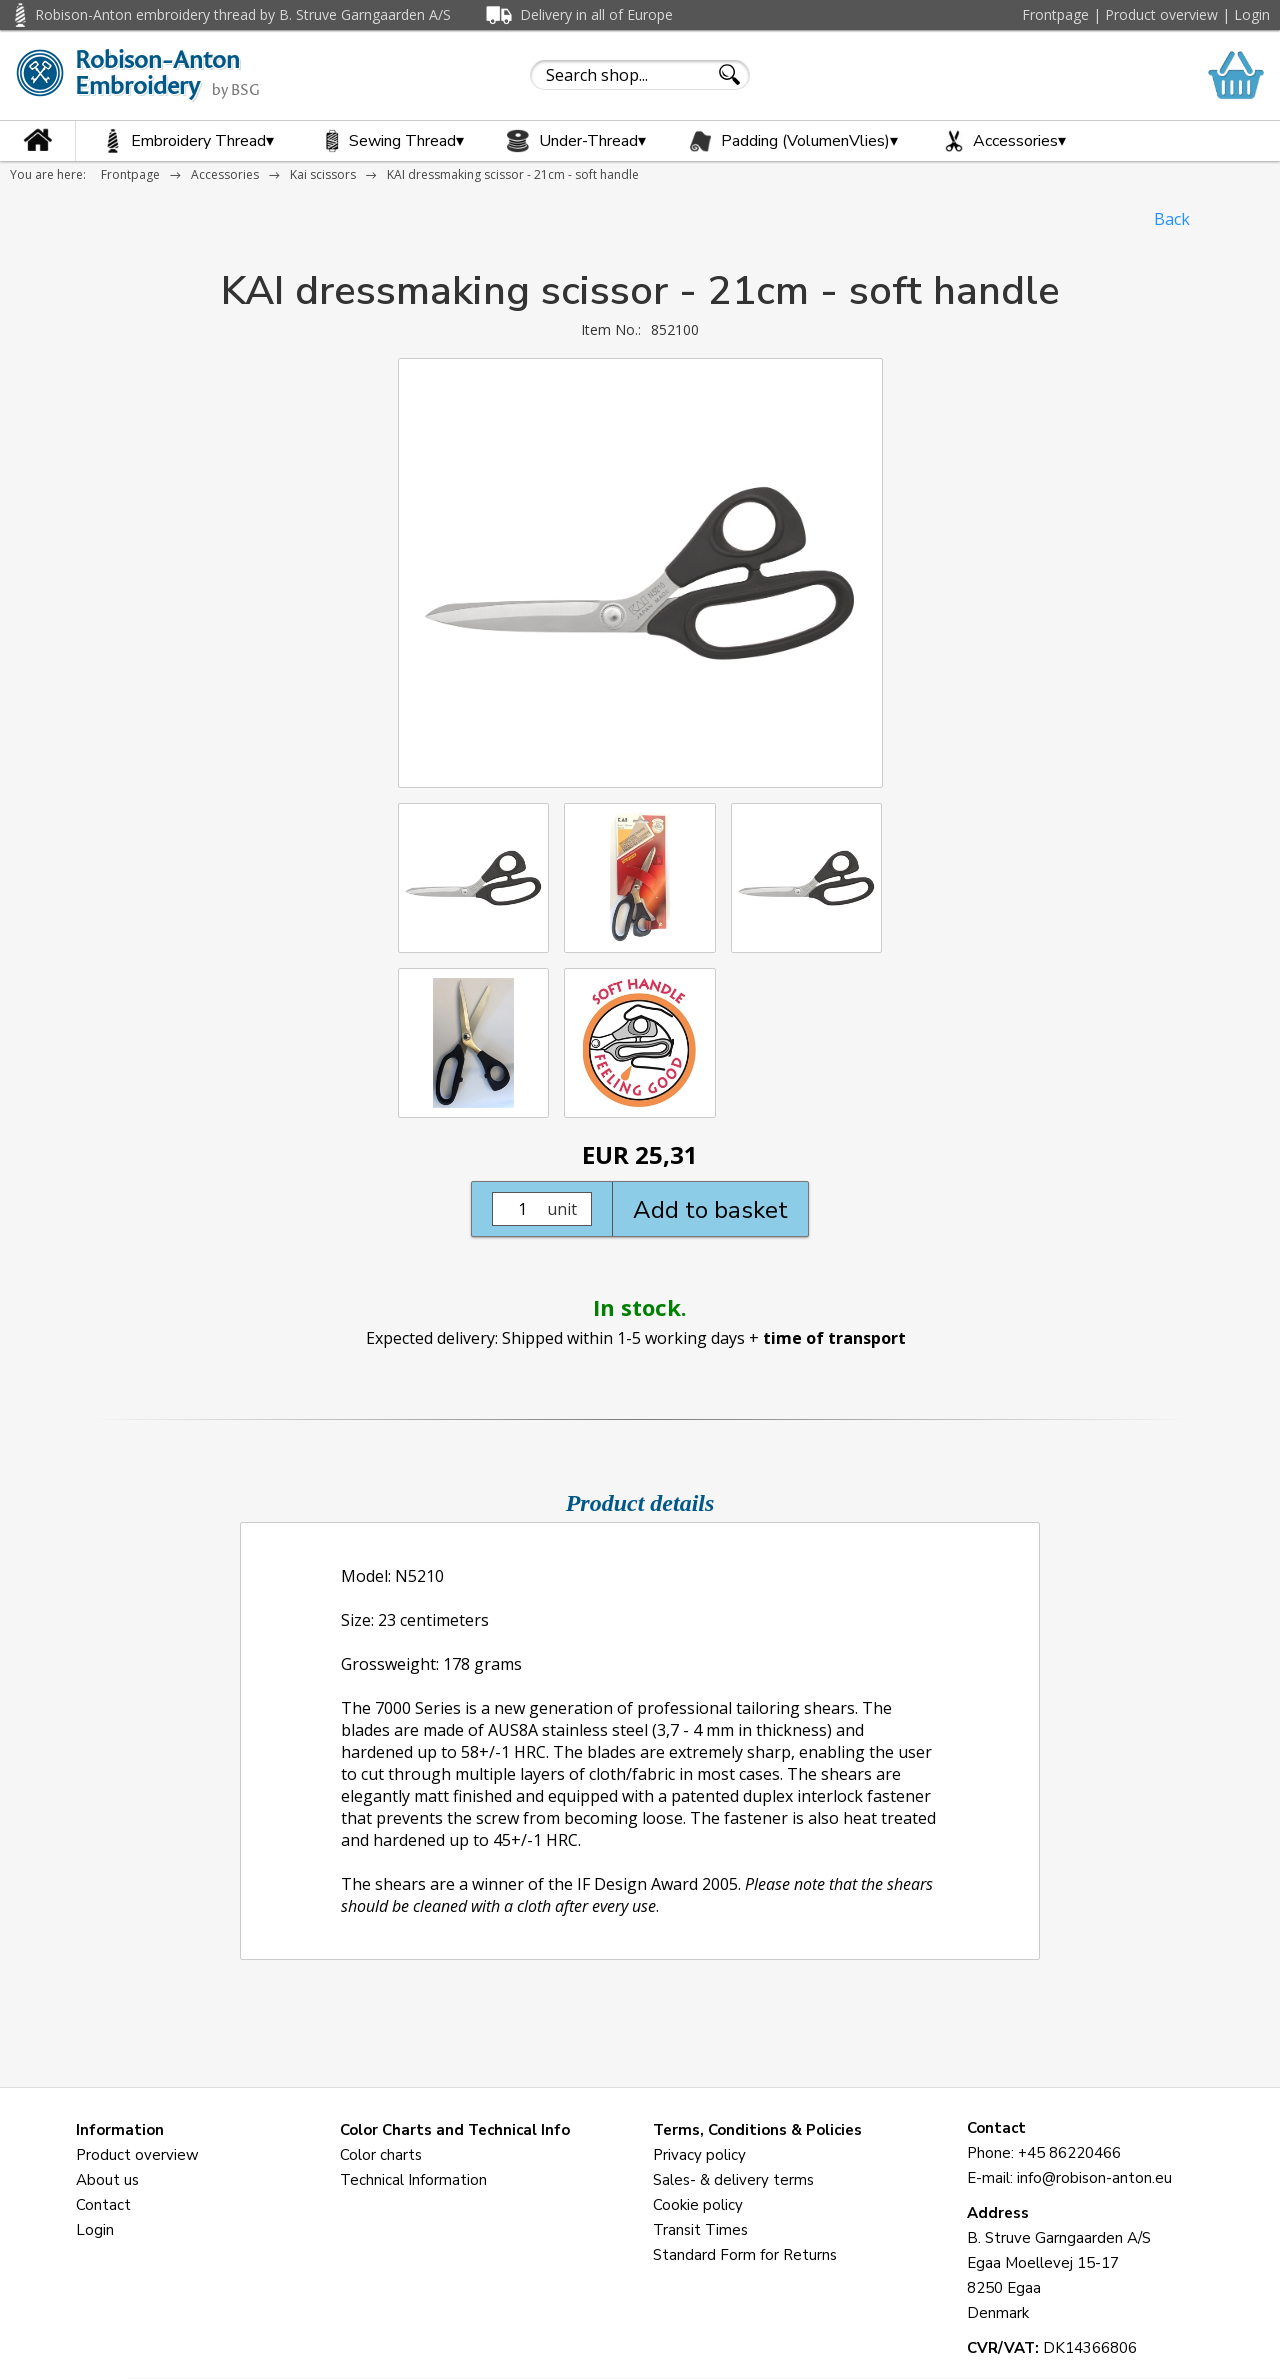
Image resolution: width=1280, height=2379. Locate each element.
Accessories (1002, 141)
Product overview (1161, 14)
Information (120, 2130)
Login (1252, 14)
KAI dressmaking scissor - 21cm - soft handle (513, 174)
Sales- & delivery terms (733, 2180)
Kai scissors (323, 174)
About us (107, 2180)
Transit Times (700, 2230)
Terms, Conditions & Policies (757, 2130)
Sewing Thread (389, 141)
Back (1172, 219)
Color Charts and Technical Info (455, 2130)
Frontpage (1055, 14)
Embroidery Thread (185, 141)
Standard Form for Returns (745, 2255)
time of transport (834, 1338)
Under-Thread (575, 141)
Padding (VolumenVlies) (792, 141)
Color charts (381, 2155)
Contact (103, 2205)
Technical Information (413, 2180)
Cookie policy (698, 2205)
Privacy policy (699, 2155)
